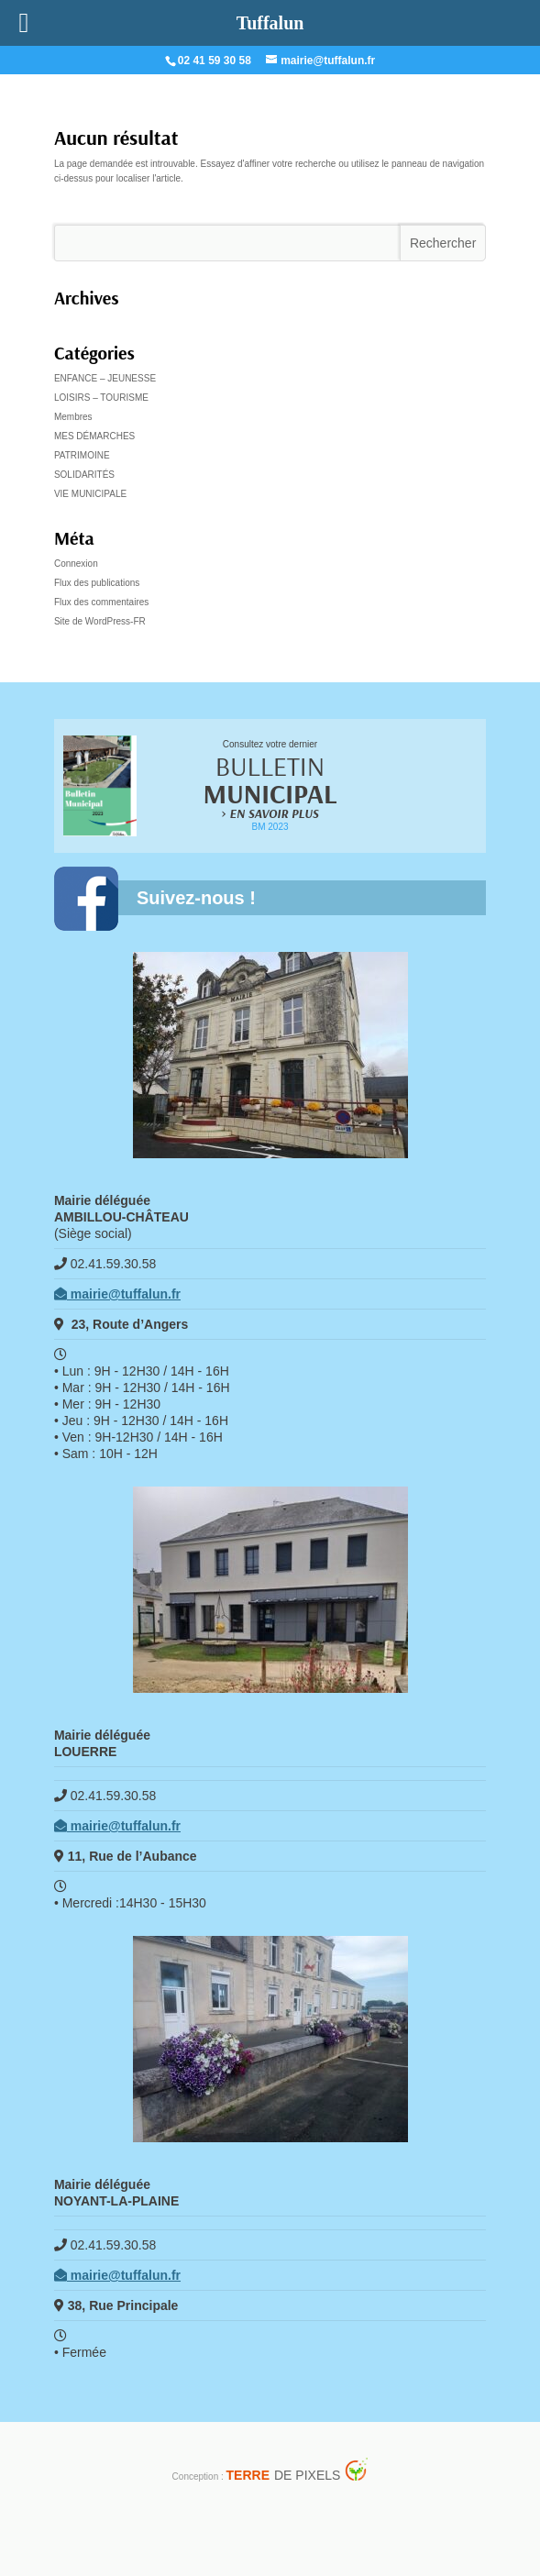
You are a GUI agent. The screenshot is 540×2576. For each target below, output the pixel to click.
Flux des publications (96, 583)
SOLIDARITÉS (84, 475)
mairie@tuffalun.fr (117, 1294)
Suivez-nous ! (196, 898)
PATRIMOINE (82, 455)
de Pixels (283, 2475)
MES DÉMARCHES (94, 436)
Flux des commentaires (101, 602)
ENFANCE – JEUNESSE (105, 378)
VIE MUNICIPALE (90, 494)
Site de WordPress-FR (100, 621)
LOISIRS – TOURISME (101, 397)
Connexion (76, 563)
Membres (73, 417)
